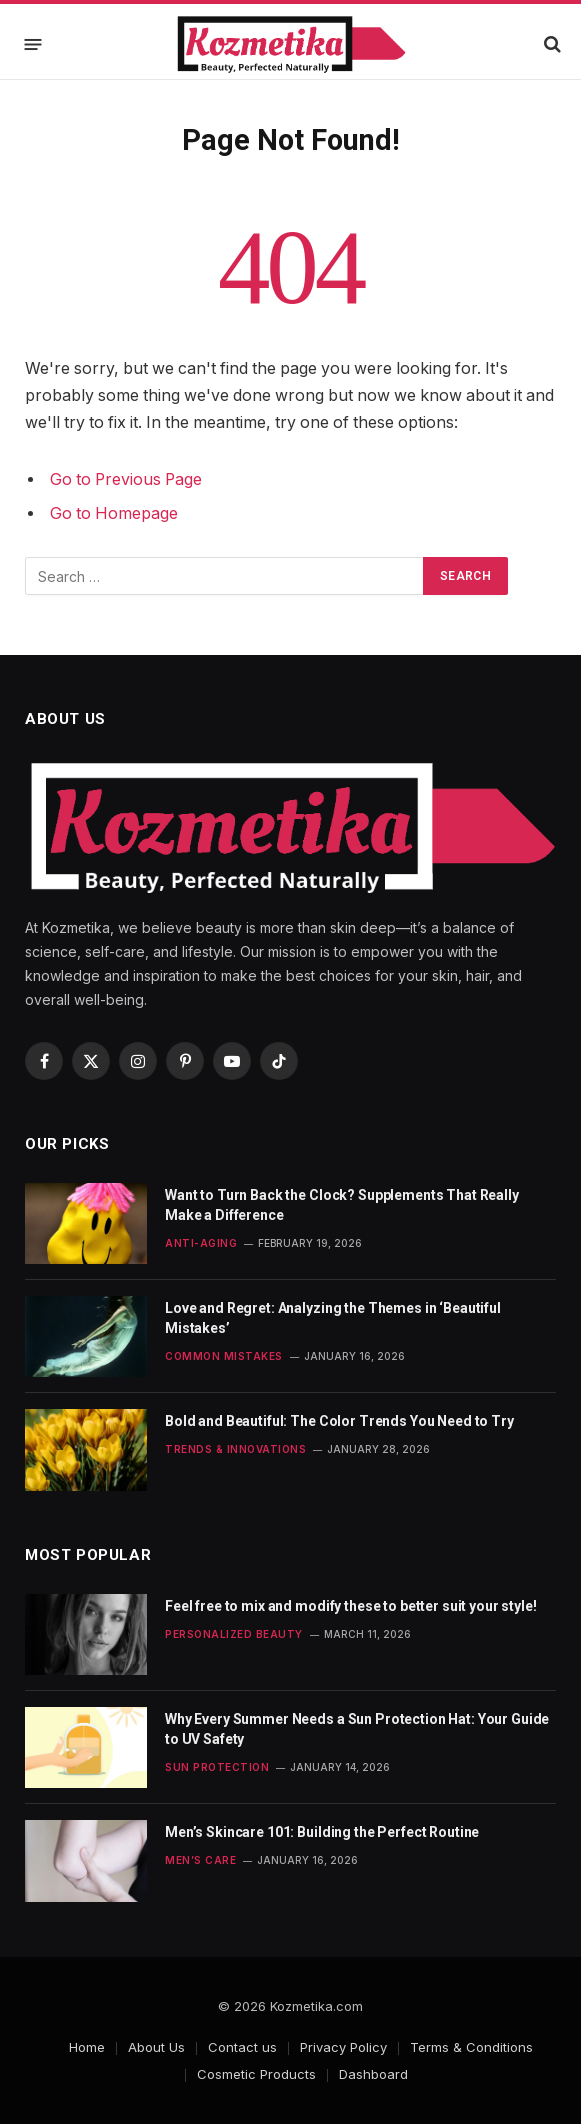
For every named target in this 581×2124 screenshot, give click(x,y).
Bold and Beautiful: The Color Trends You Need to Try (339, 1421)
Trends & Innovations (235, 1449)
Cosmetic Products (256, 2074)
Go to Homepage (114, 513)
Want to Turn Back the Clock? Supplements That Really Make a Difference (342, 1205)
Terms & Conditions (471, 2047)
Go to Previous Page (126, 479)
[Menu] (33, 43)
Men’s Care (200, 1860)
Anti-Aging (201, 1243)
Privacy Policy (343, 2047)
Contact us (242, 2047)
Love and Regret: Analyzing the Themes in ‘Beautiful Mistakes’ (333, 1318)
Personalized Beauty (234, 1634)
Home (87, 2047)
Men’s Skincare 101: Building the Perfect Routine (322, 1832)
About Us (156, 2047)
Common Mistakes (224, 1356)
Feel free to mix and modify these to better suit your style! (351, 1606)
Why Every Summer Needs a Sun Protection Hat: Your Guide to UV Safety (357, 1729)
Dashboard (373, 2074)
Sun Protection (217, 1767)
